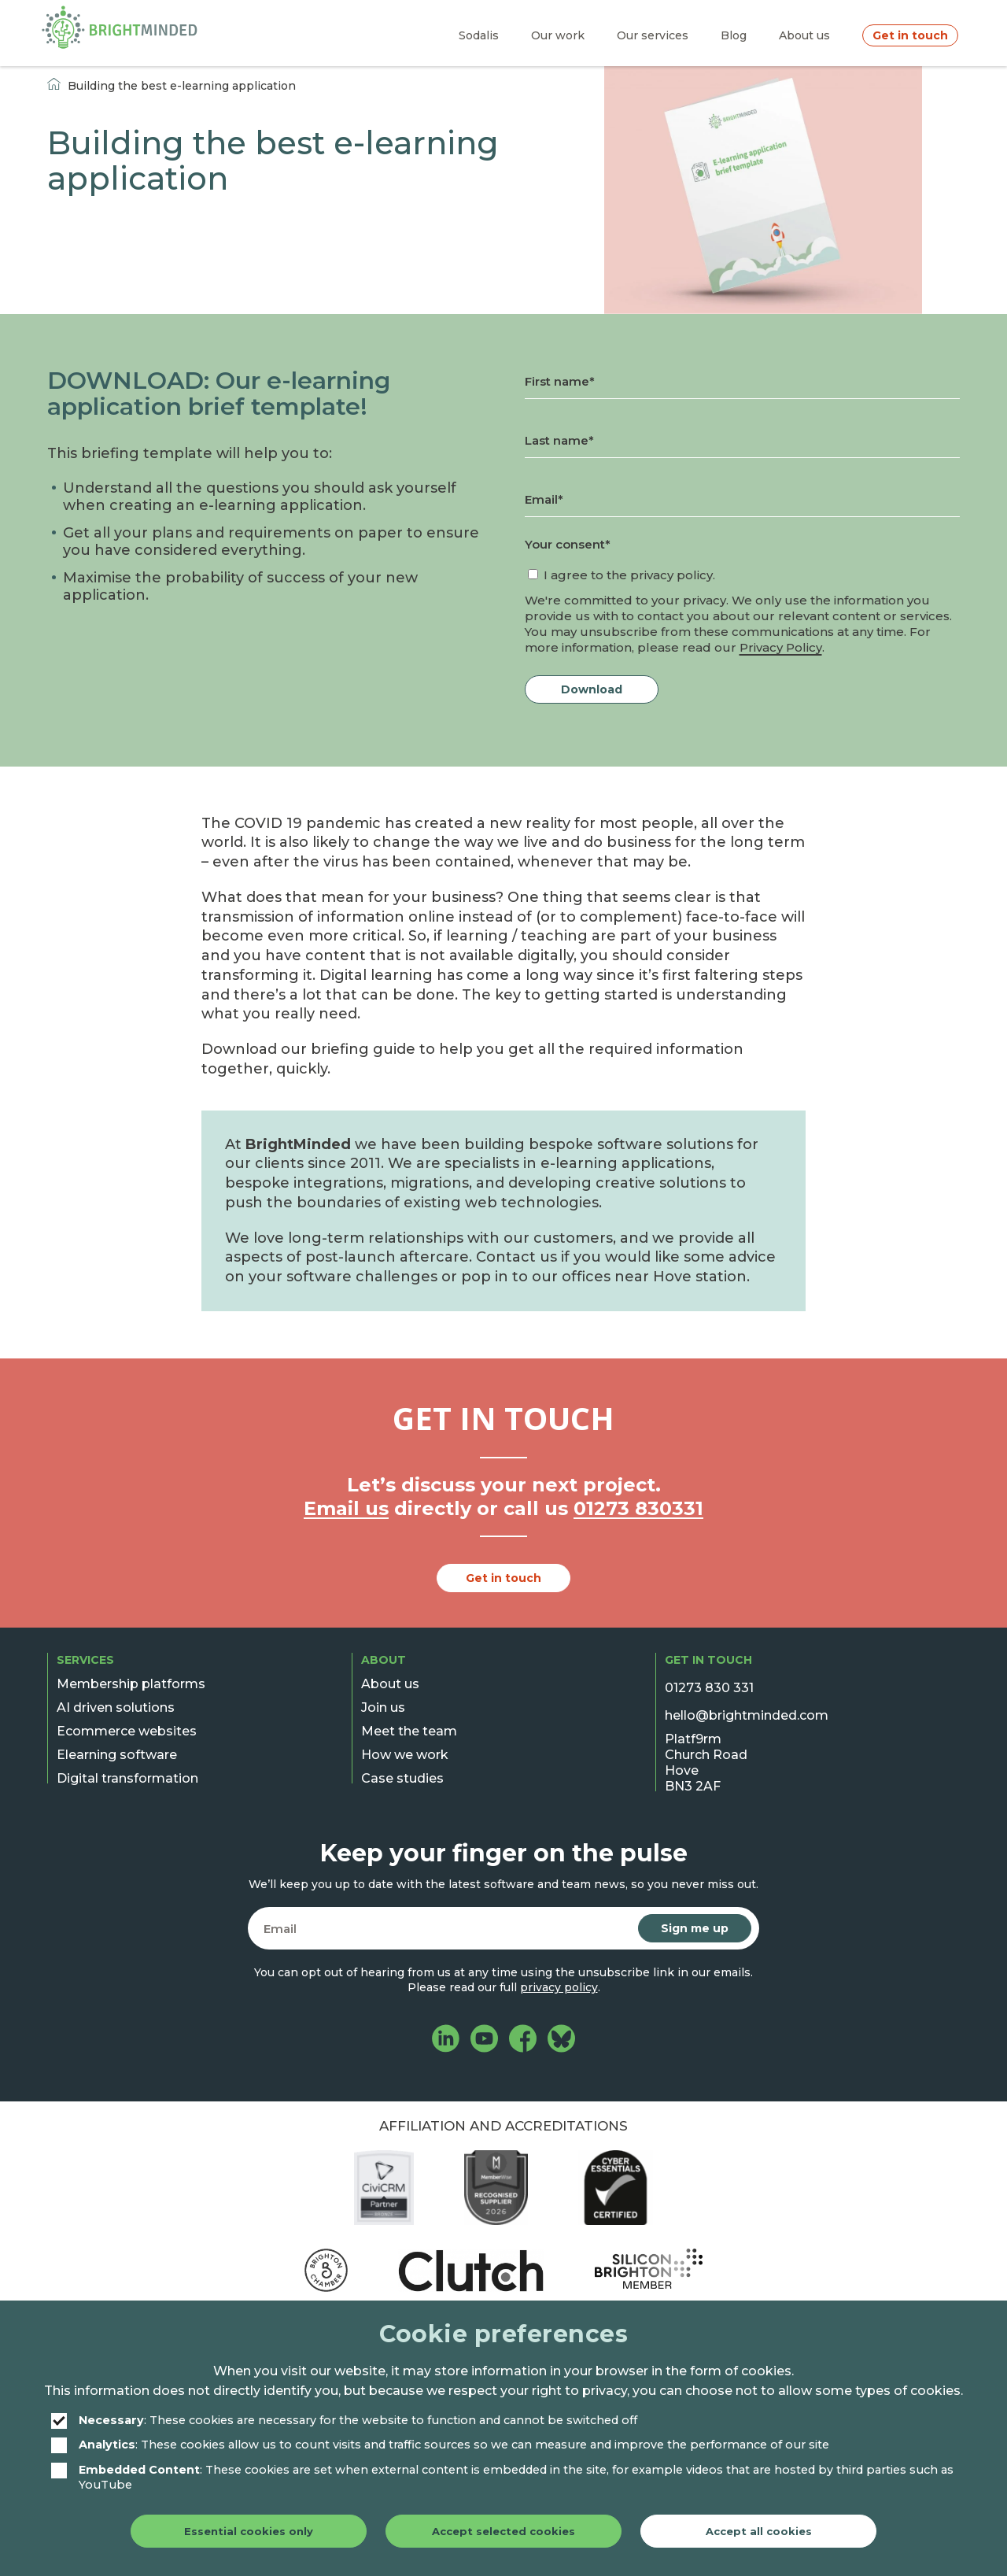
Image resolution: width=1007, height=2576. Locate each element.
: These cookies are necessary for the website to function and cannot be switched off (344, 2420)
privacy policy (559, 1987)
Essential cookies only (248, 2531)
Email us (346, 1508)
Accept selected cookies (503, 2531)
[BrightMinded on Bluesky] (561, 2040)
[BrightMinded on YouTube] (484, 2040)
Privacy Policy (781, 647)
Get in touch (503, 1578)
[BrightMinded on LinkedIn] (445, 2040)
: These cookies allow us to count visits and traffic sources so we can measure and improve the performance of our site (440, 2444)
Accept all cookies (759, 2531)
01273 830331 (638, 1508)
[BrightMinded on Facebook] (522, 2040)
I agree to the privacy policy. (629, 574)
